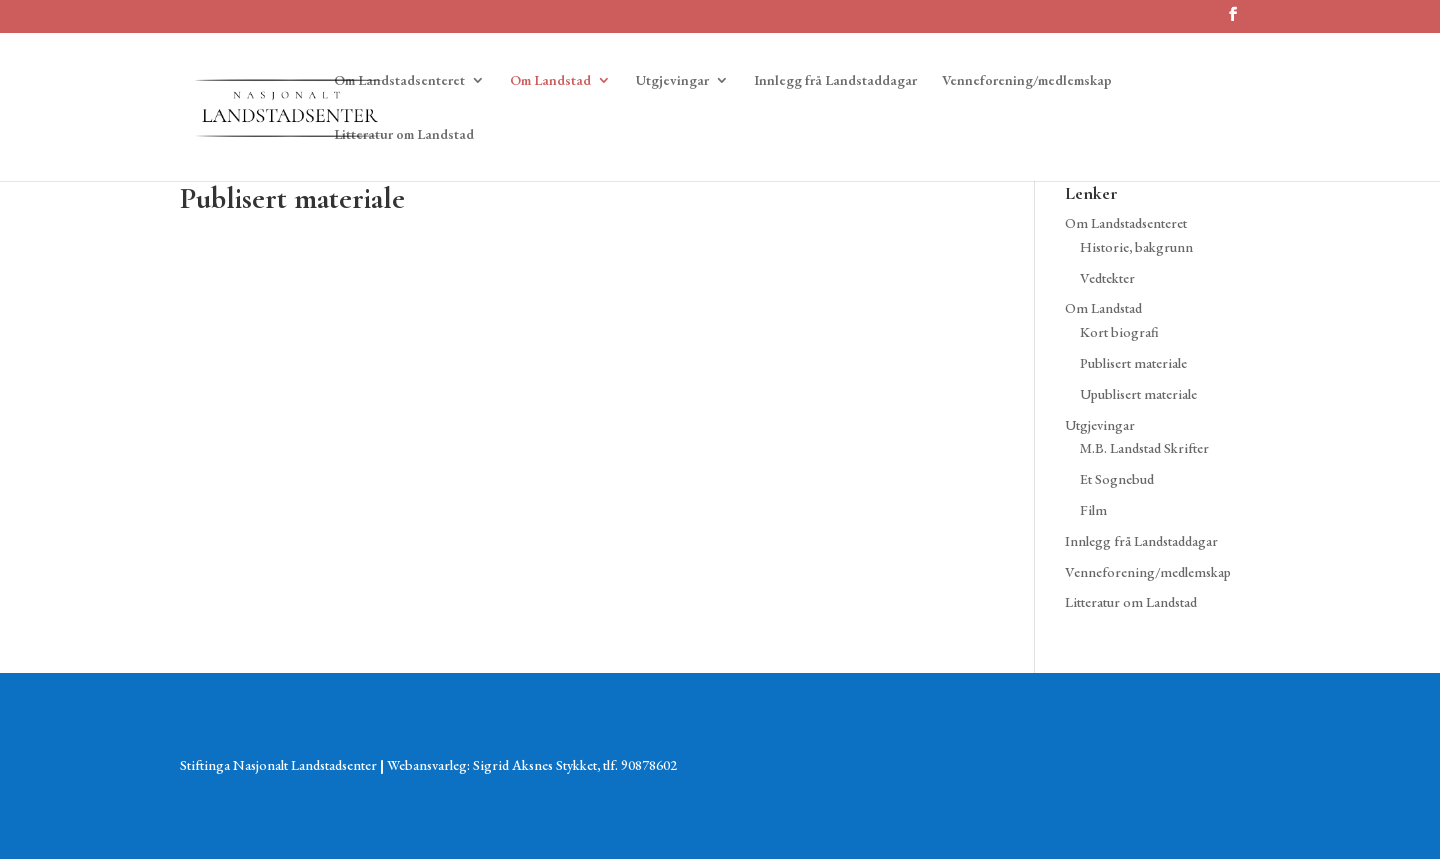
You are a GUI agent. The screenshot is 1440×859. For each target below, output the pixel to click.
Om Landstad (550, 81)
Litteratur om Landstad (404, 135)
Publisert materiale (1133, 363)
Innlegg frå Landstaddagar (835, 81)
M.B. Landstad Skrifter (1144, 448)
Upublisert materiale (1138, 394)
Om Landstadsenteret (399, 81)
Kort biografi (1119, 332)
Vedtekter (1107, 278)
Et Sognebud (1117, 479)
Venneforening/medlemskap (1027, 81)
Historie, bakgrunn (1136, 247)
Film (1093, 510)
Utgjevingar (672, 81)
